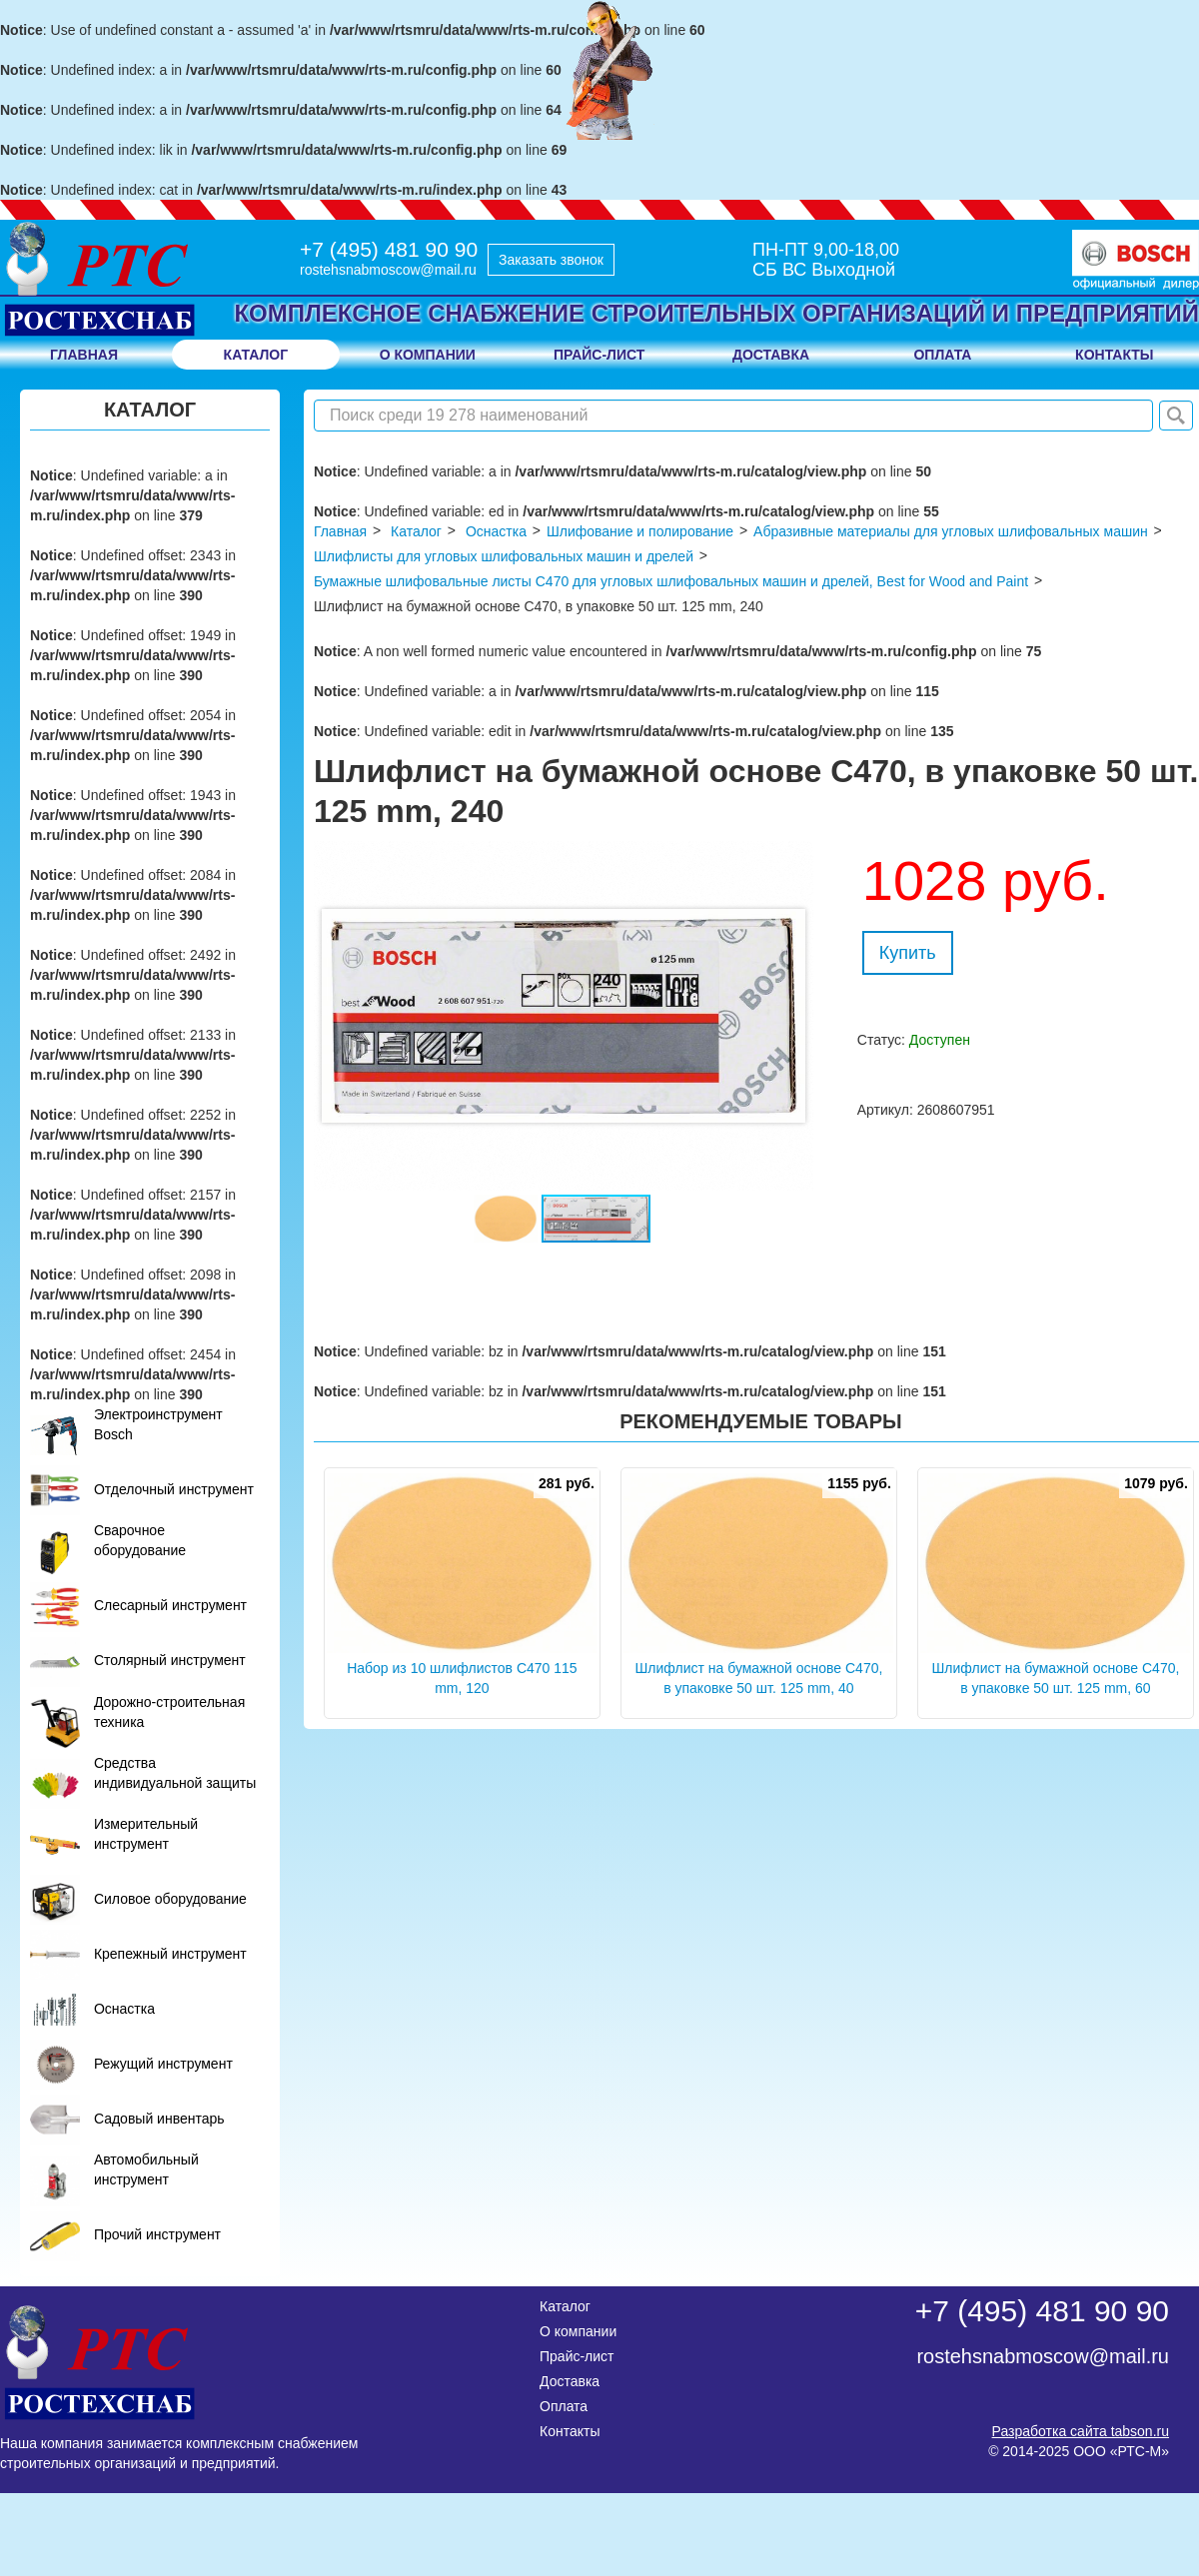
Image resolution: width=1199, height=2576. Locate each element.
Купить (907, 953)
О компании (578, 2331)
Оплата (564, 2406)
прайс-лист (599, 355)
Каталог (256, 355)
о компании (428, 355)
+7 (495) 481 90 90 (389, 249)
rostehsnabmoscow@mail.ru (388, 270)
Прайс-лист (577, 2356)
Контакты (570, 2431)
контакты (1114, 355)
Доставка (570, 2381)
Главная (84, 355)
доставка (770, 355)
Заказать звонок (551, 260)
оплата (942, 355)
